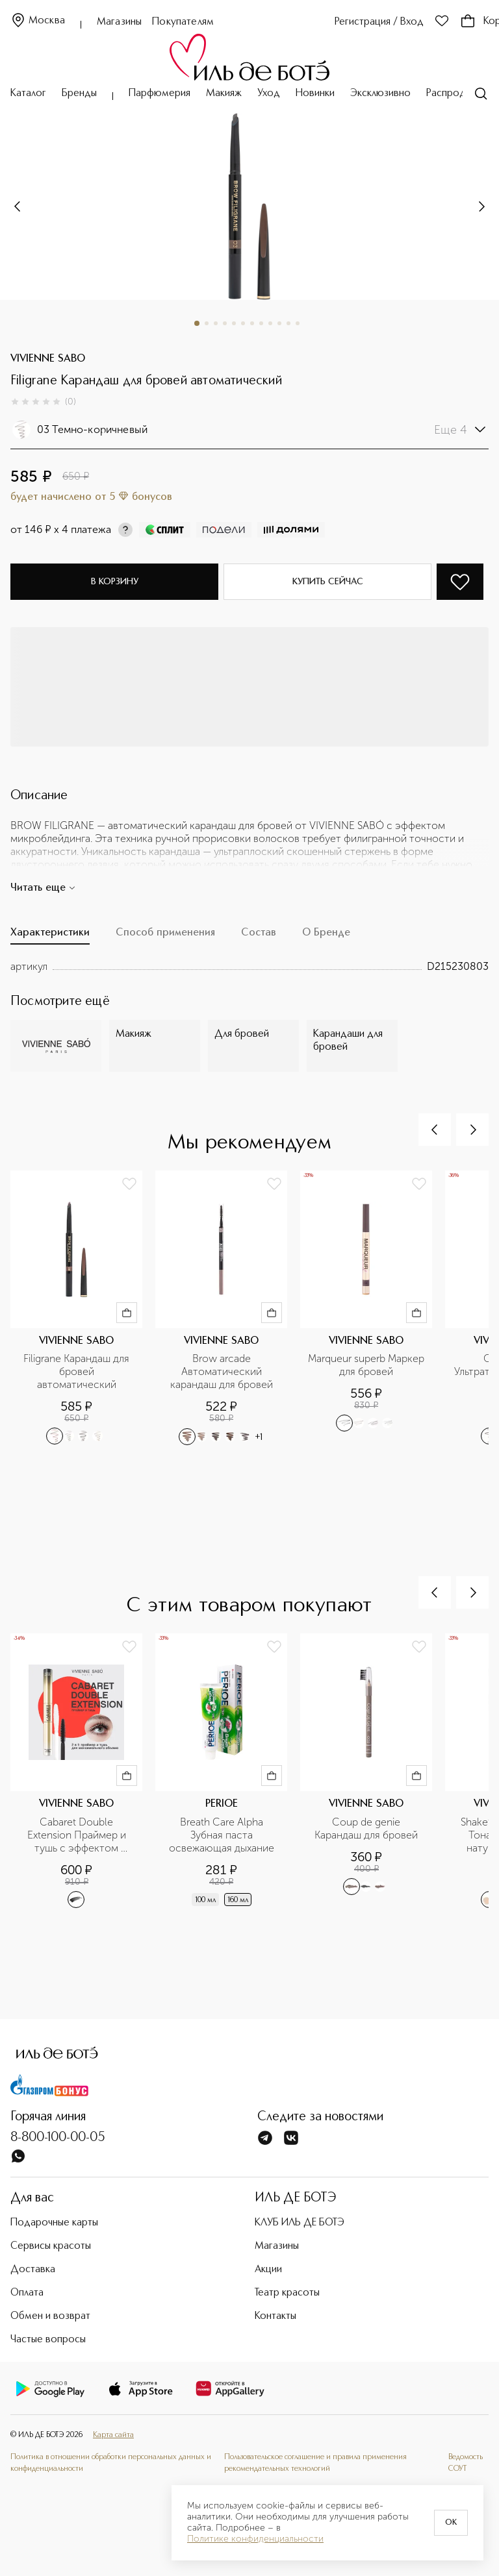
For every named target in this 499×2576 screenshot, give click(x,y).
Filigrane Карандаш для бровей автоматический (77, 1371)
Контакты (275, 2316)
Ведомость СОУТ (465, 2463)
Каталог (28, 93)
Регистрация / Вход (379, 22)
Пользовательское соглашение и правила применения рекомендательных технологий (315, 2463)
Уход (268, 93)
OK (451, 2523)
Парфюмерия (159, 93)
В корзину (114, 581)
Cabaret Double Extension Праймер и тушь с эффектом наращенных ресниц (78, 1835)
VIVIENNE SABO (47, 359)
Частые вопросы (48, 2339)
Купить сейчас (327, 581)
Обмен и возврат (50, 2316)
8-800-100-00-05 (57, 2137)
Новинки (315, 93)
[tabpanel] (249, 966)
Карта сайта (113, 2435)
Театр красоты (287, 2293)
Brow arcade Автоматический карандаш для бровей (221, 1371)
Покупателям (183, 22)
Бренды (79, 93)
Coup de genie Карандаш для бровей (366, 1828)
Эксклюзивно (380, 93)
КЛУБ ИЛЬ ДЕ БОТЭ (299, 2223)
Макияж (224, 93)
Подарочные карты (54, 2223)
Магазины (119, 22)
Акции (268, 2269)
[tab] (50, 936)
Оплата (27, 2293)
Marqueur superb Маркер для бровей (366, 1365)
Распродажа (454, 93)
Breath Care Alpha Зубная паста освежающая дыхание (221, 1835)
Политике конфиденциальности (255, 2539)
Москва (37, 21)
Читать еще (43, 888)
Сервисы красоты (50, 2246)
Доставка (32, 2269)
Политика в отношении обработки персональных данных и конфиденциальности (110, 2463)
